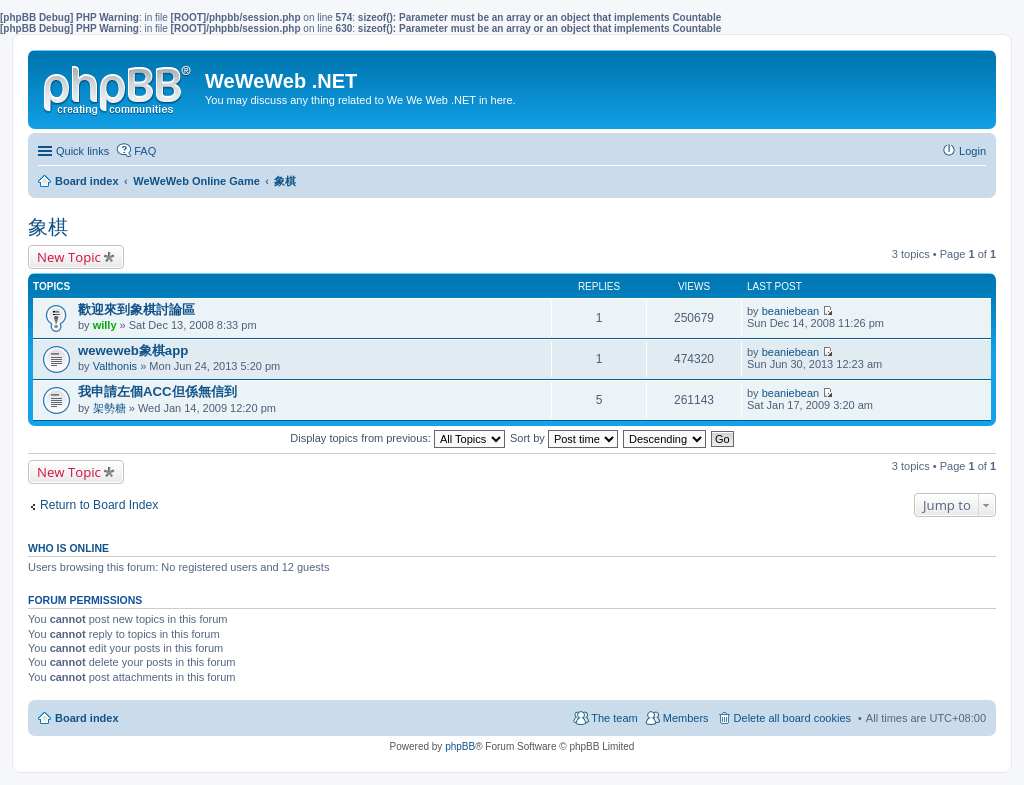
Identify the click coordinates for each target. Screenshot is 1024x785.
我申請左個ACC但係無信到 (157, 391)
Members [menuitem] (686, 718)
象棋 (48, 227)
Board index (87, 718)
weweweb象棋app (133, 350)
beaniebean (791, 311)
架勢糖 (109, 408)
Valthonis (115, 366)
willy (105, 325)
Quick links (82, 151)
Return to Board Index (99, 505)
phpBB (460, 746)
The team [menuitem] (614, 718)
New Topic (69, 257)
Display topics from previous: (397, 438)
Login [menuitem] (972, 151)
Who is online (68, 548)
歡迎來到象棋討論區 (136, 309)
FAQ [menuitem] (145, 151)
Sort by (564, 438)
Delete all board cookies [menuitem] (792, 718)
